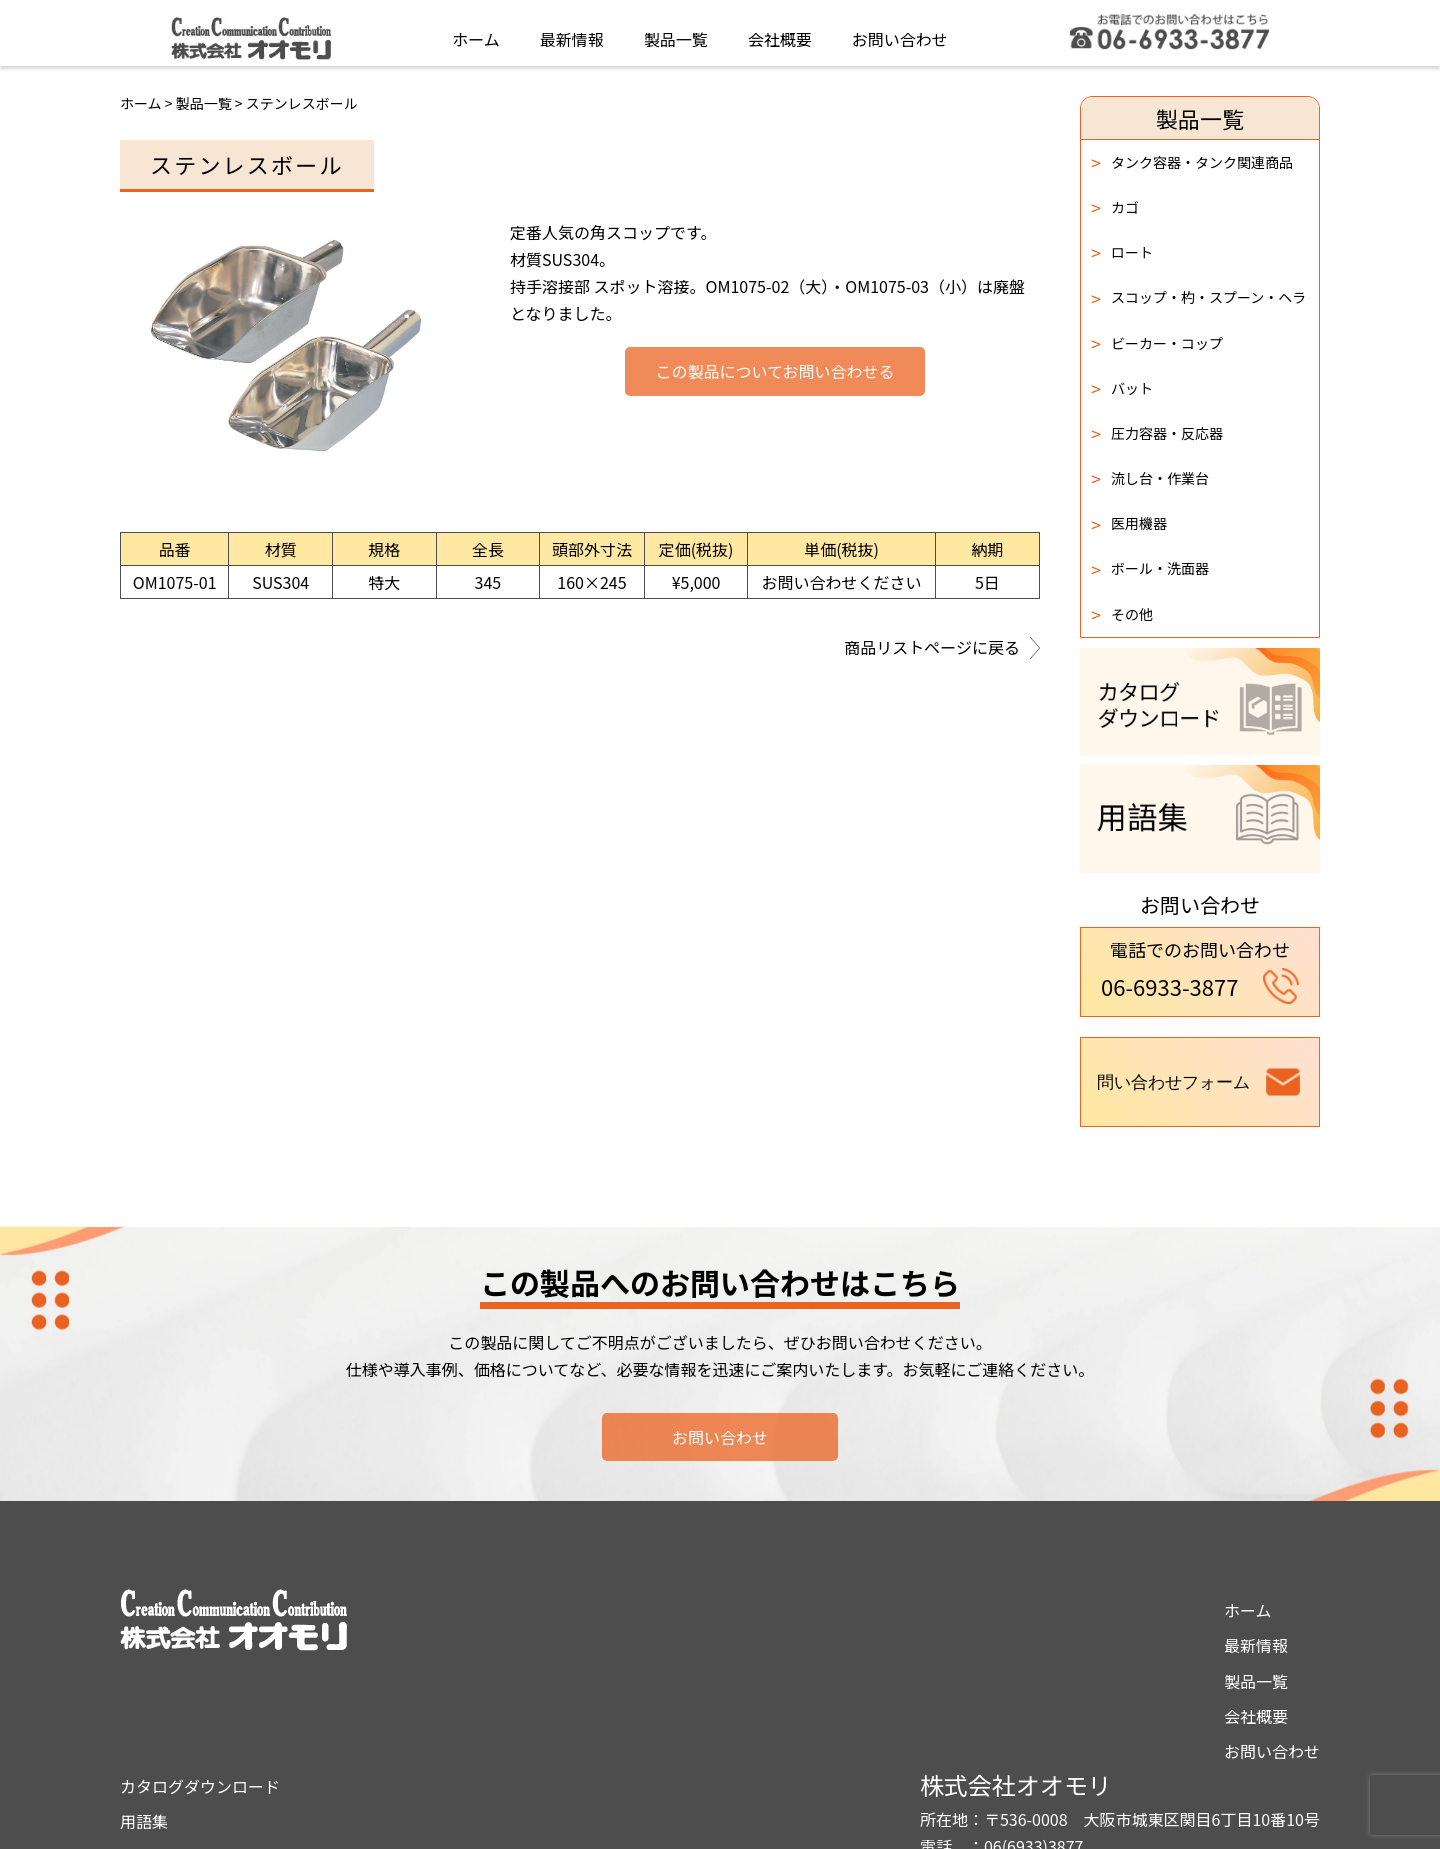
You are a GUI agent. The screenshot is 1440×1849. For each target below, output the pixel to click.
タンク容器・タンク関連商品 (1192, 162)
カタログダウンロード (745, 1610)
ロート (1122, 252)
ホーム (476, 34)
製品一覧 (676, 34)
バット (1122, 388)
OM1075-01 (175, 582)
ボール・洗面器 (1150, 569)
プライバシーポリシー (745, 1681)
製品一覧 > (211, 103)
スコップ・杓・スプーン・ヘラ (1198, 298)
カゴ (1115, 207)
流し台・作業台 (1150, 478)
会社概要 (780, 34)
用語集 (689, 1645)
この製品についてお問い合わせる (774, 372)
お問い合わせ (900, 34)
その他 (1122, 614)
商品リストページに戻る (942, 649)
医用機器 (1129, 524)
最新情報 (572, 34)
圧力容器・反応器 (1157, 433)
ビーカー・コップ (1157, 343)
